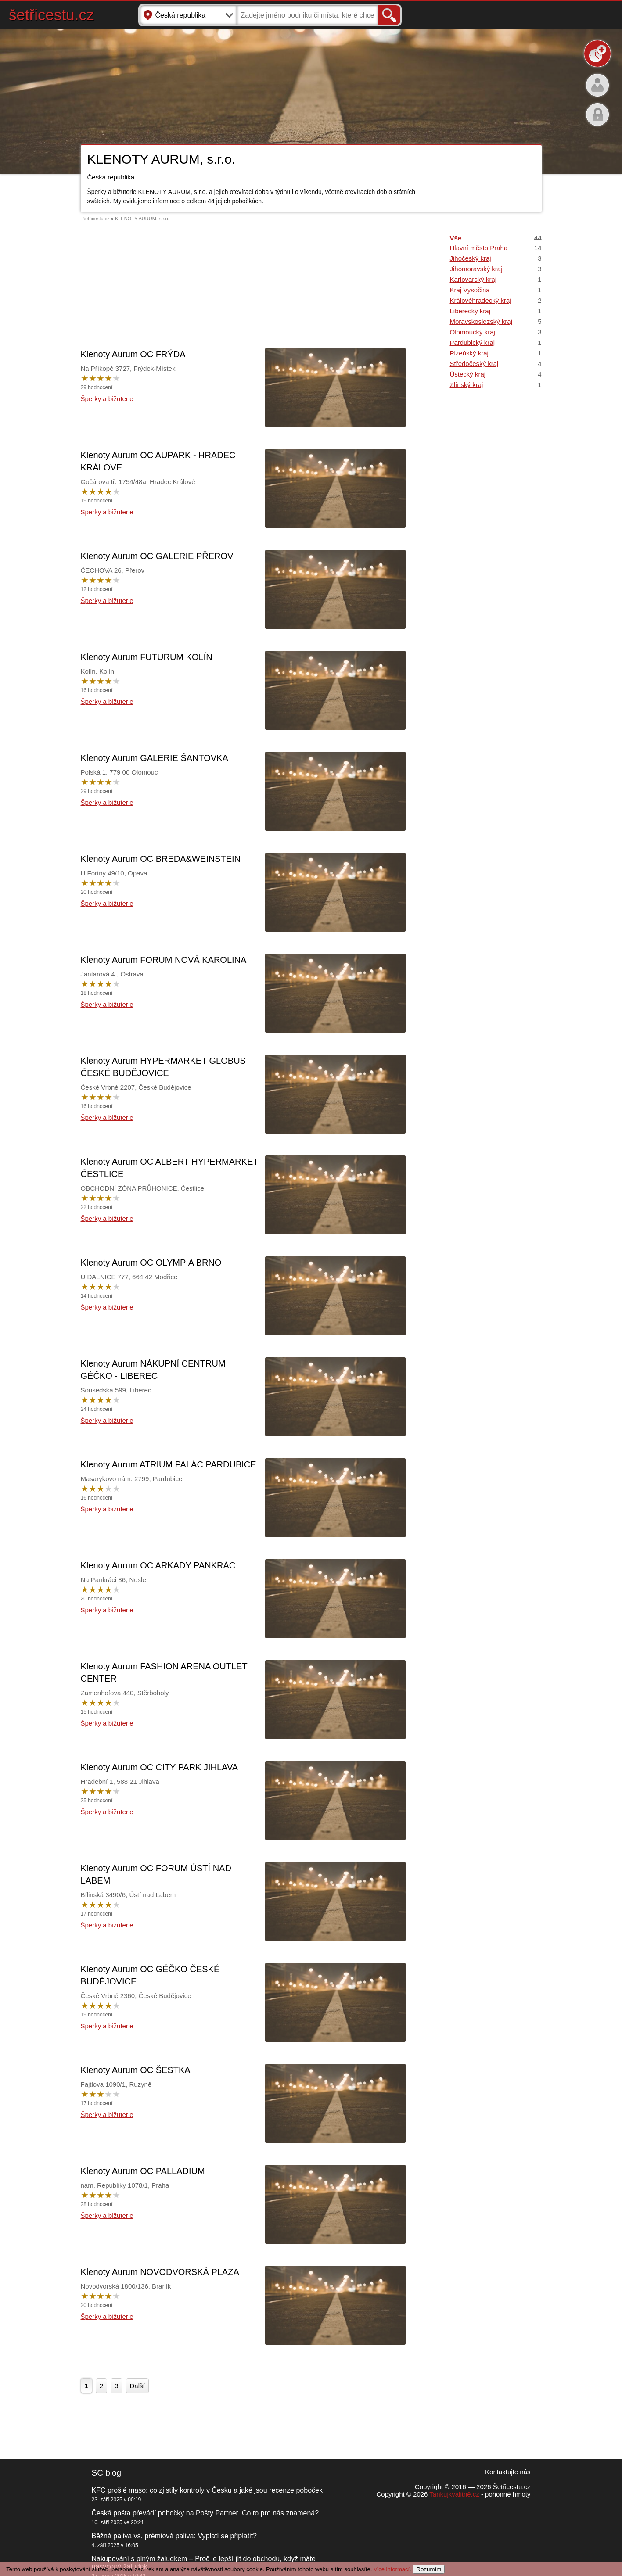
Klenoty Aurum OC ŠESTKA (136, 2070)
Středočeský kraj (496, 363)
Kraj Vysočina (496, 290)
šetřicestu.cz (51, 14)
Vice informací (392, 2569)
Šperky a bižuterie (107, 398)
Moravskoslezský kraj (496, 321)
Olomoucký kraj (496, 332)
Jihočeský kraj (496, 258)
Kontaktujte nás (507, 2472)
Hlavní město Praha (496, 247)
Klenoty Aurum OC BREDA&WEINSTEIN (161, 859)
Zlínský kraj (496, 384)
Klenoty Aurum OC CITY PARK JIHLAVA (159, 1767)
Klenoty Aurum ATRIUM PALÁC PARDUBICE (168, 1464)
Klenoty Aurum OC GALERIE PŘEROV (157, 556)
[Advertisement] (243, 272)
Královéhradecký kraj (496, 300)
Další (137, 2385)
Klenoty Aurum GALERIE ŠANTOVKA (154, 758)
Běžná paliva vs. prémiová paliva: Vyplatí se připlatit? (174, 2536)
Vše (496, 238)
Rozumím (428, 2569)
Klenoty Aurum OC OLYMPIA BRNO (151, 1262)
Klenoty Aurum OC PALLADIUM (143, 2171)
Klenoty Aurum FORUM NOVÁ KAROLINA (164, 960)
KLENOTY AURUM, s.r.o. (142, 218)
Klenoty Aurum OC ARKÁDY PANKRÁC (158, 1565)
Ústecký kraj (496, 374)
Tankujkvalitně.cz (454, 2494)
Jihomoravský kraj (496, 269)
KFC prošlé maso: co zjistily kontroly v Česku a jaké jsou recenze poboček (207, 2490)
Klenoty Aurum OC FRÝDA (133, 354)
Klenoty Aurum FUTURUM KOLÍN (146, 657)
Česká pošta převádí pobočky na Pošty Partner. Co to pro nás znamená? (205, 2513)
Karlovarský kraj (496, 279)
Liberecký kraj (496, 311)
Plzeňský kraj (496, 353)
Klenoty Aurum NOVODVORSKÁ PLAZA (160, 2272)
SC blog (107, 2472)
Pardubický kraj (496, 342)
